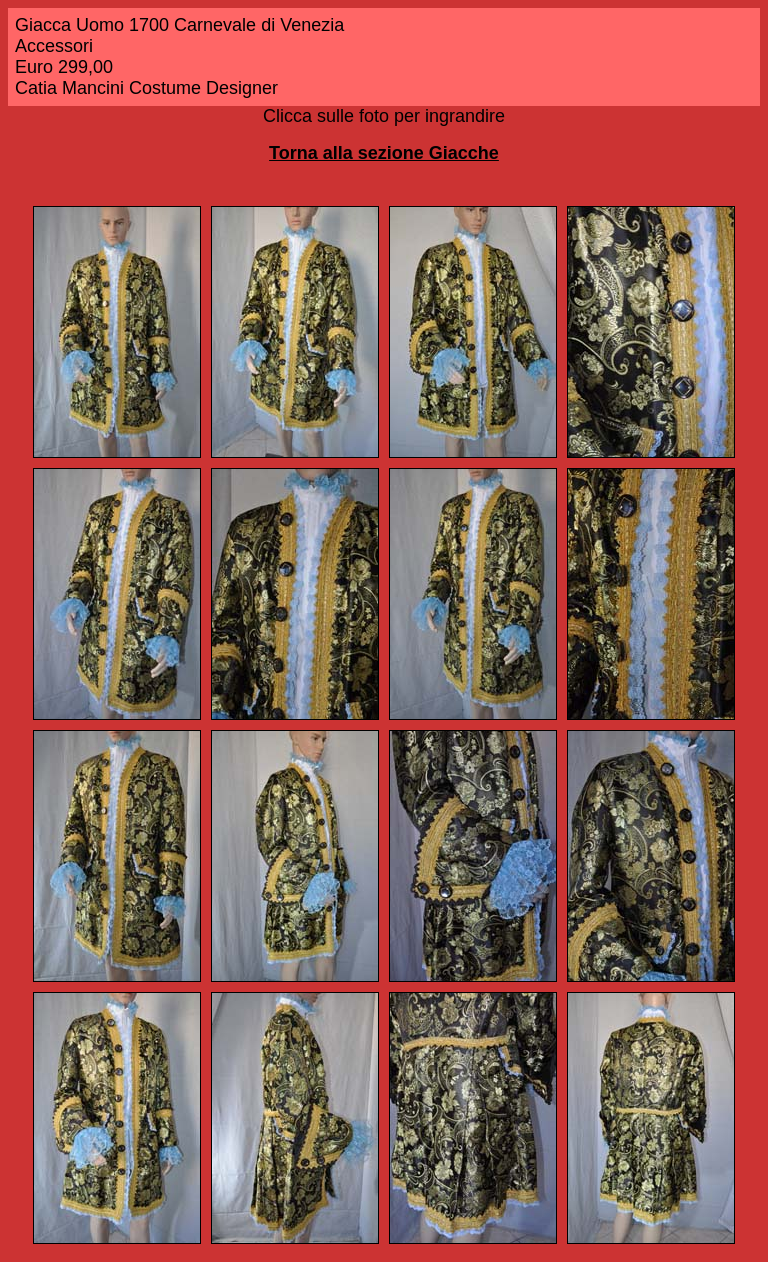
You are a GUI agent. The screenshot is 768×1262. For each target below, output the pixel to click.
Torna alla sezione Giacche (384, 153)
